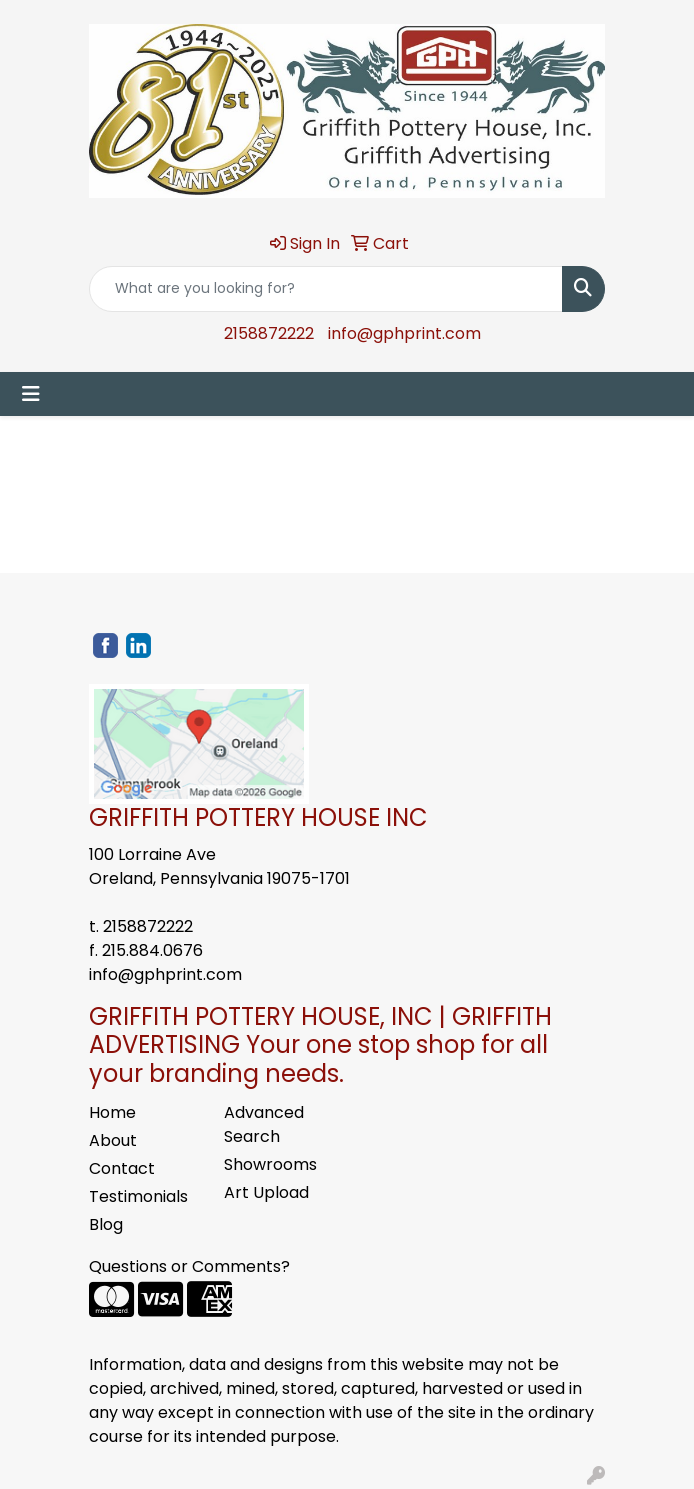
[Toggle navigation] (31, 394)
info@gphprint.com (404, 333)
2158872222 (269, 333)
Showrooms (270, 1164)
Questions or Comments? (189, 1266)
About (113, 1140)
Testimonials (138, 1196)
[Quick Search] (326, 289)
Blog (106, 1224)
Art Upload (266, 1192)
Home (112, 1112)
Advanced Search (264, 1124)
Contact (122, 1168)
